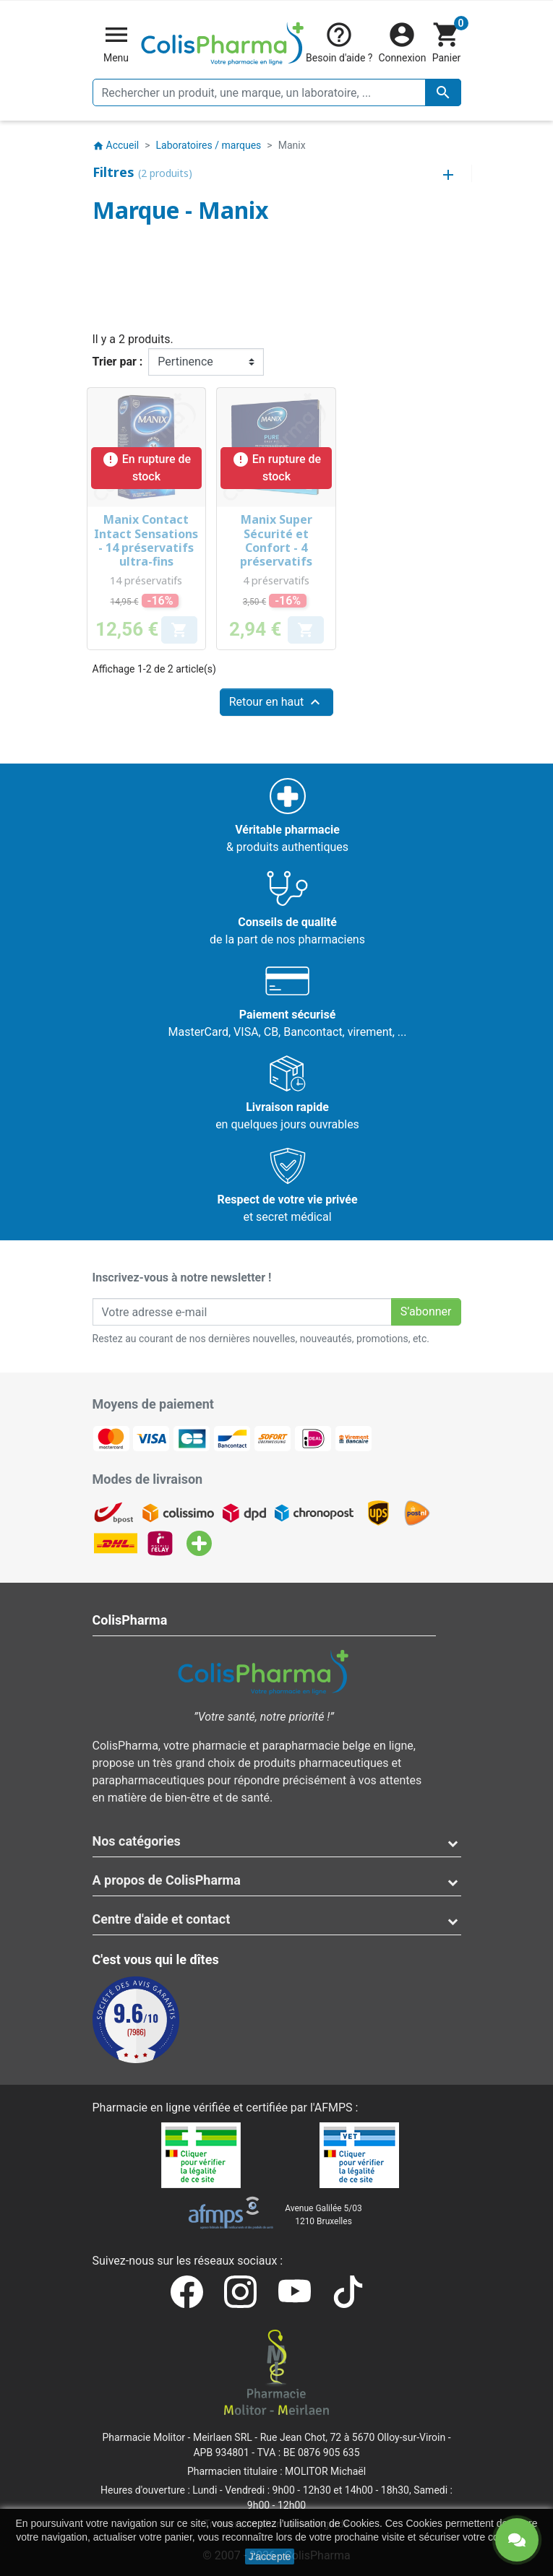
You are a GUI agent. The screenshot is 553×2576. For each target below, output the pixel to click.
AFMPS (333, 2107)
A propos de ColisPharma (167, 1880)
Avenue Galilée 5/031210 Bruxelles (323, 2214)
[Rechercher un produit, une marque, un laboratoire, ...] (277, 92)
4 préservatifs (276, 580)
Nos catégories (137, 1841)
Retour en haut (277, 702)
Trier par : (118, 361)
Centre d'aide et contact (162, 1919)
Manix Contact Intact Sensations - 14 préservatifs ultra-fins (146, 540)
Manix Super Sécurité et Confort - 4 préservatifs (276, 540)
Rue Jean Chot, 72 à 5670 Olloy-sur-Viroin (352, 2437)
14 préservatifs (146, 580)
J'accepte (270, 2556)
